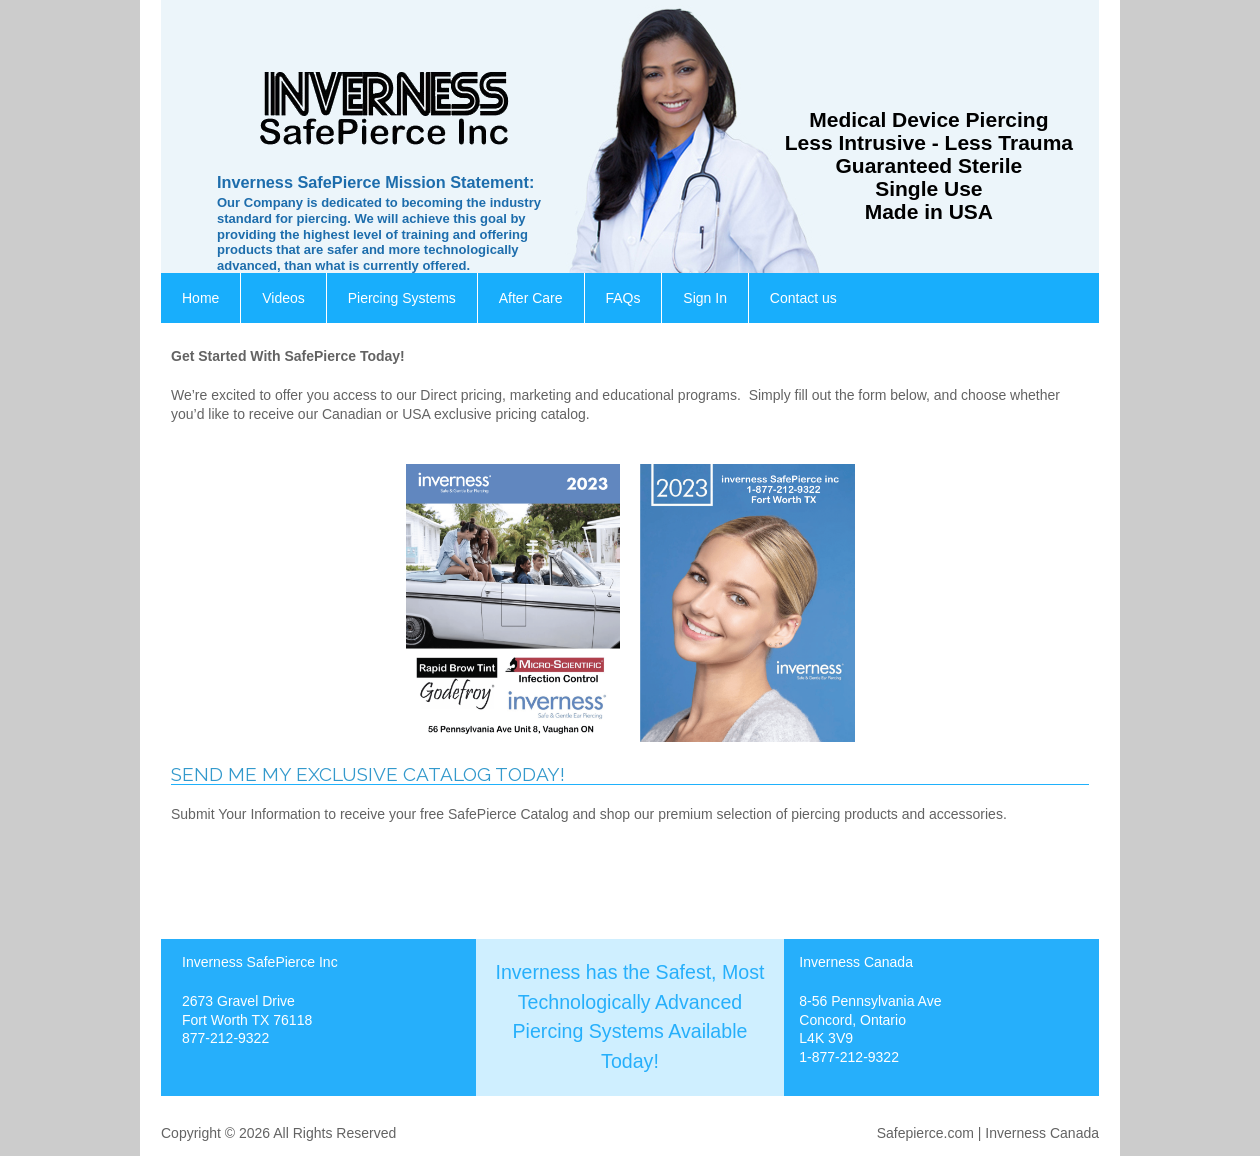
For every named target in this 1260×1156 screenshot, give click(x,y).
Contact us (803, 298)
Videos (283, 298)
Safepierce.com (925, 1133)
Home (200, 298)
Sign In (705, 298)
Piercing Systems (402, 298)
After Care (531, 298)
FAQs (622, 298)
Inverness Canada (1042, 1133)
